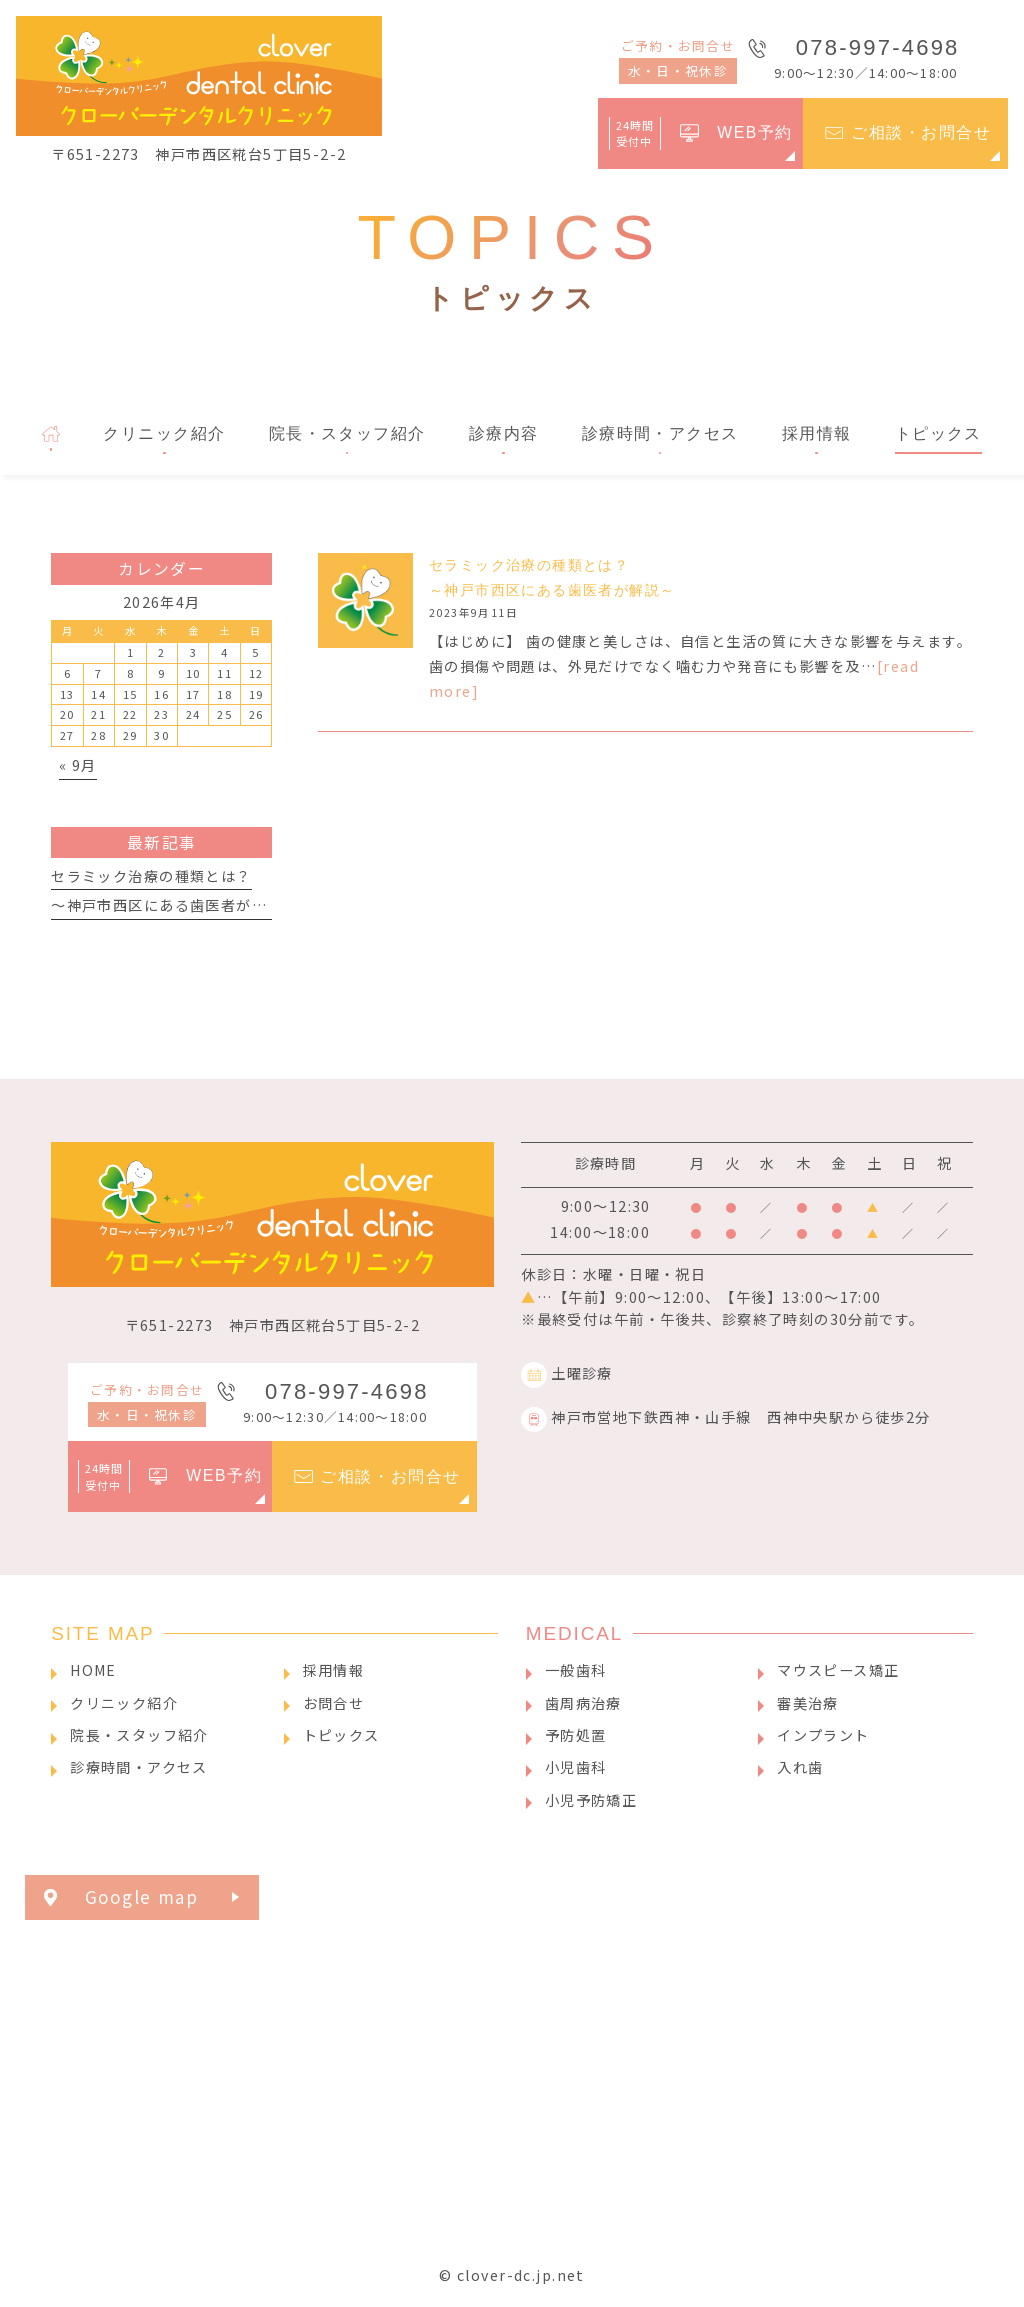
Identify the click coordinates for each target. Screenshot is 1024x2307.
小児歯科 (576, 1767)
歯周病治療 (583, 1703)
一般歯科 (576, 1670)
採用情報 (334, 1670)
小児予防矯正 (591, 1800)
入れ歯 (800, 1767)
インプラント (823, 1735)
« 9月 (78, 765)
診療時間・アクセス (139, 1767)
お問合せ (334, 1703)
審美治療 (808, 1703)
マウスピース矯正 (838, 1670)
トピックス (341, 1735)
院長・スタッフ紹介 (139, 1735)
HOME (93, 1670)
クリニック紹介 (124, 1703)
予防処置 (576, 1735)
